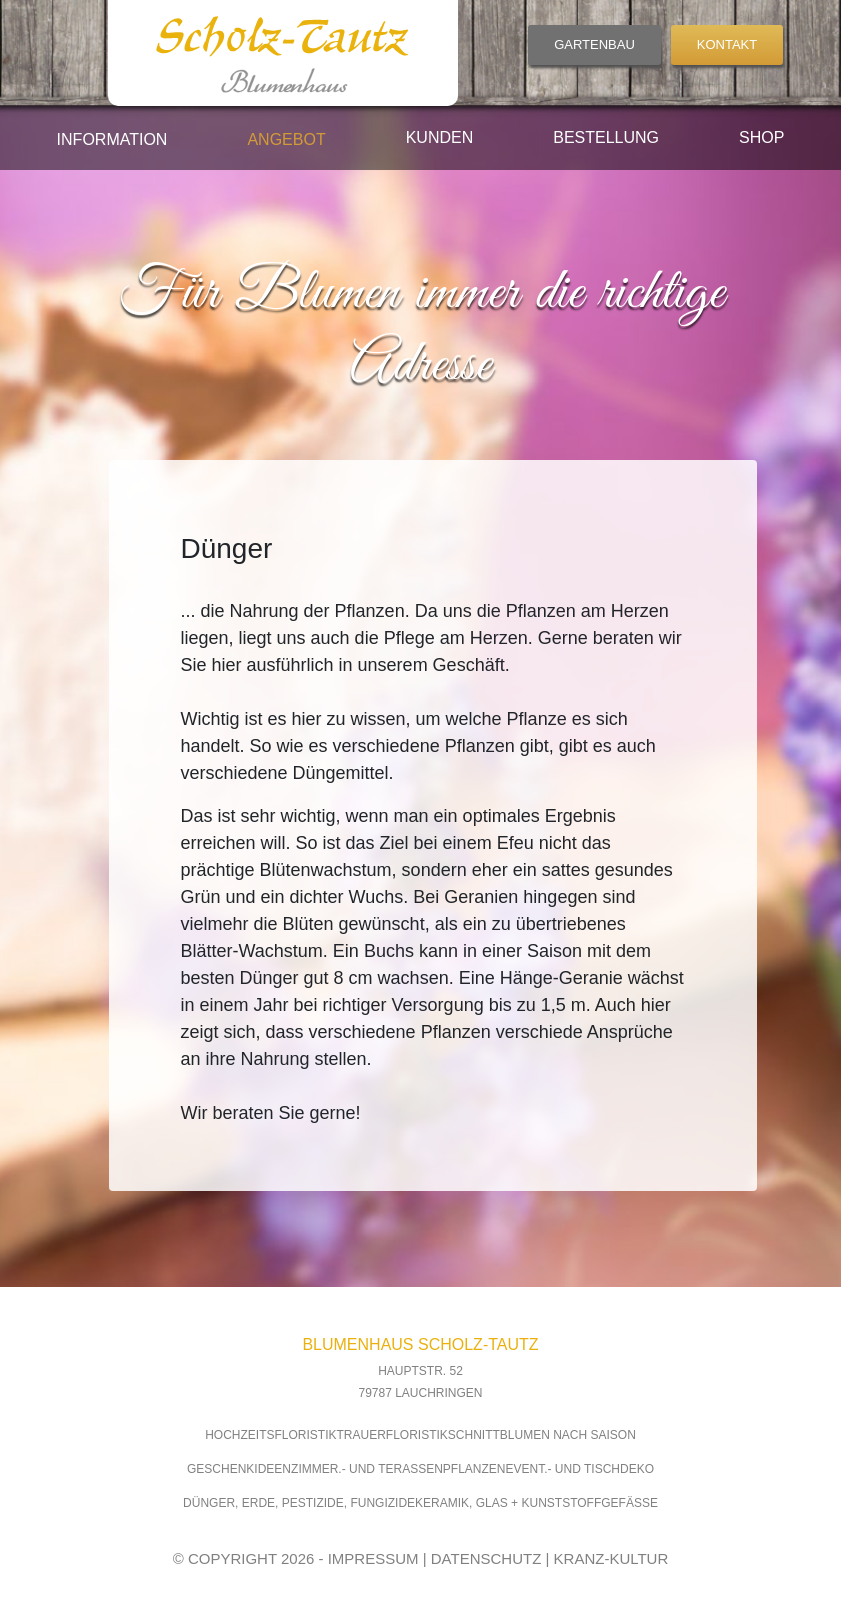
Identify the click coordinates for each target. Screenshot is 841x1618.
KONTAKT (727, 44)
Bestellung (606, 137)
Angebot (286, 139)
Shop (761, 137)
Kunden (440, 137)
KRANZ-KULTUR (611, 1558)
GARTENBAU (594, 44)
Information (112, 139)
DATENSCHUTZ (486, 1558)
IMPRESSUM (373, 1558)
